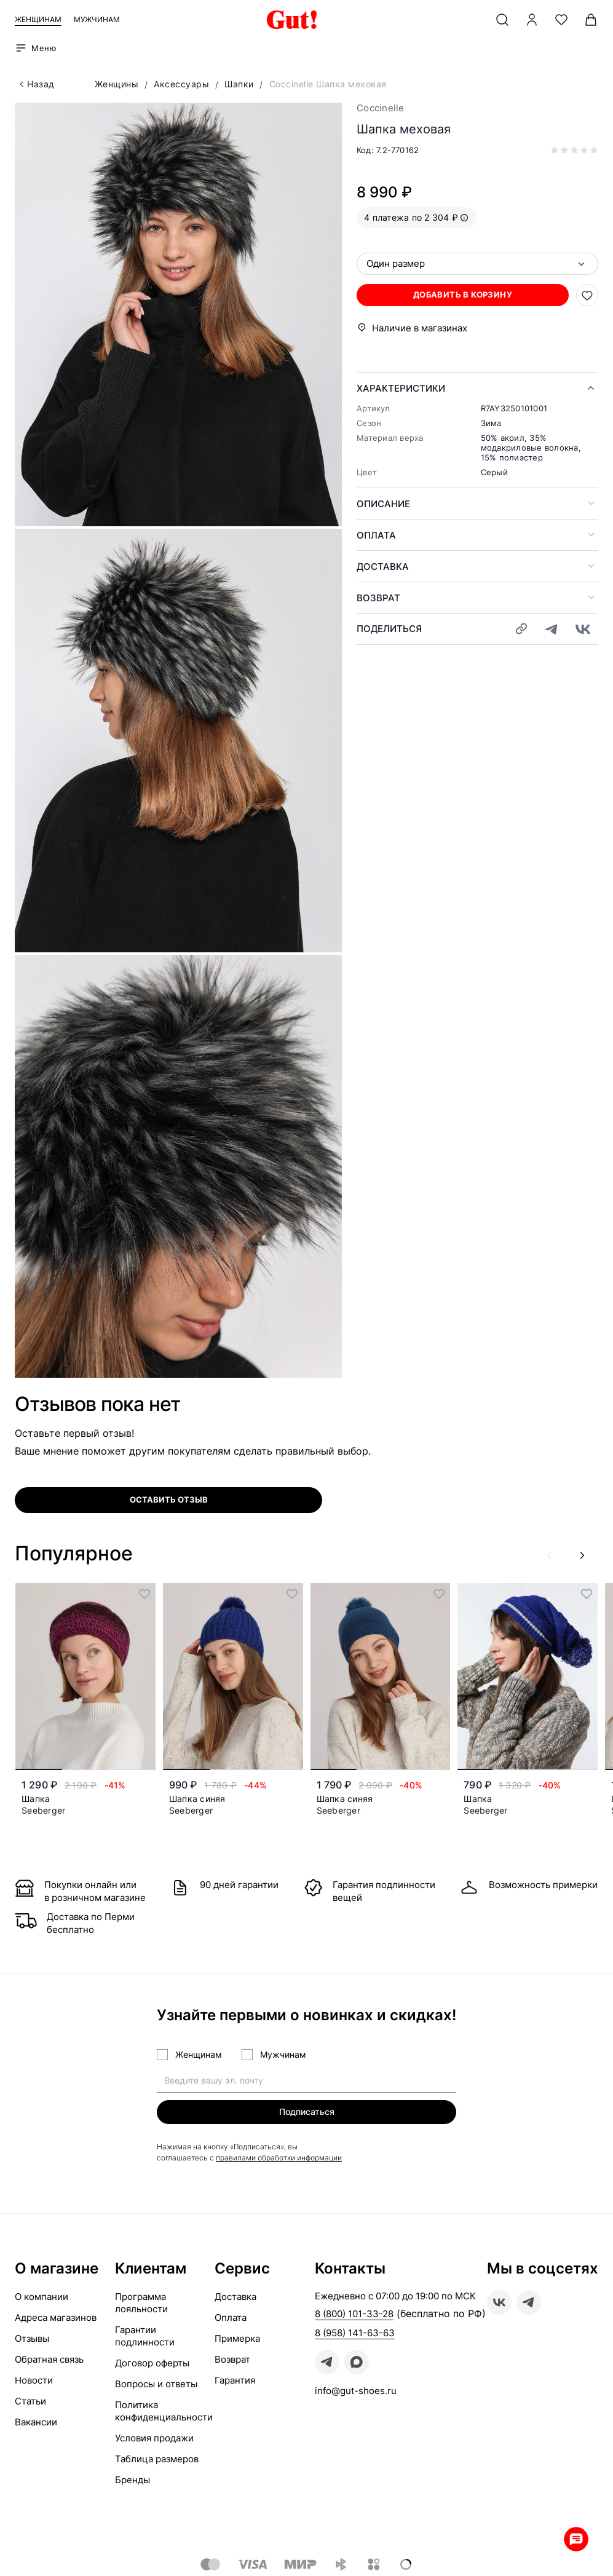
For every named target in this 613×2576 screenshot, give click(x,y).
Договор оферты (152, 2363)
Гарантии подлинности (145, 2336)
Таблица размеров (157, 2459)
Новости (34, 2380)
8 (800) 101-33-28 (354, 2314)
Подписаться (306, 2111)
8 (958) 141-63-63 (355, 2333)
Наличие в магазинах (419, 328)
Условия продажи (154, 2438)
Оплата (376, 535)
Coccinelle (381, 108)
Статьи (30, 2401)
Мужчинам (97, 19)
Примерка (237, 2338)
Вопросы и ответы (156, 2384)
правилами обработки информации (279, 2157)
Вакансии (36, 2422)
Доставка (383, 566)
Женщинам (38, 19)
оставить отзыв (169, 1499)
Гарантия (235, 2380)
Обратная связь (49, 2359)
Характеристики (401, 388)
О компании (41, 2296)
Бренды (132, 2480)
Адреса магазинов (56, 2317)
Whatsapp (576, 2539)
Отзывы (32, 2338)
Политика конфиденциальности (164, 2411)
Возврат (378, 598)
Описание (383, 504)
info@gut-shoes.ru (356, 2390)
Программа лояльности (141, 2303)
